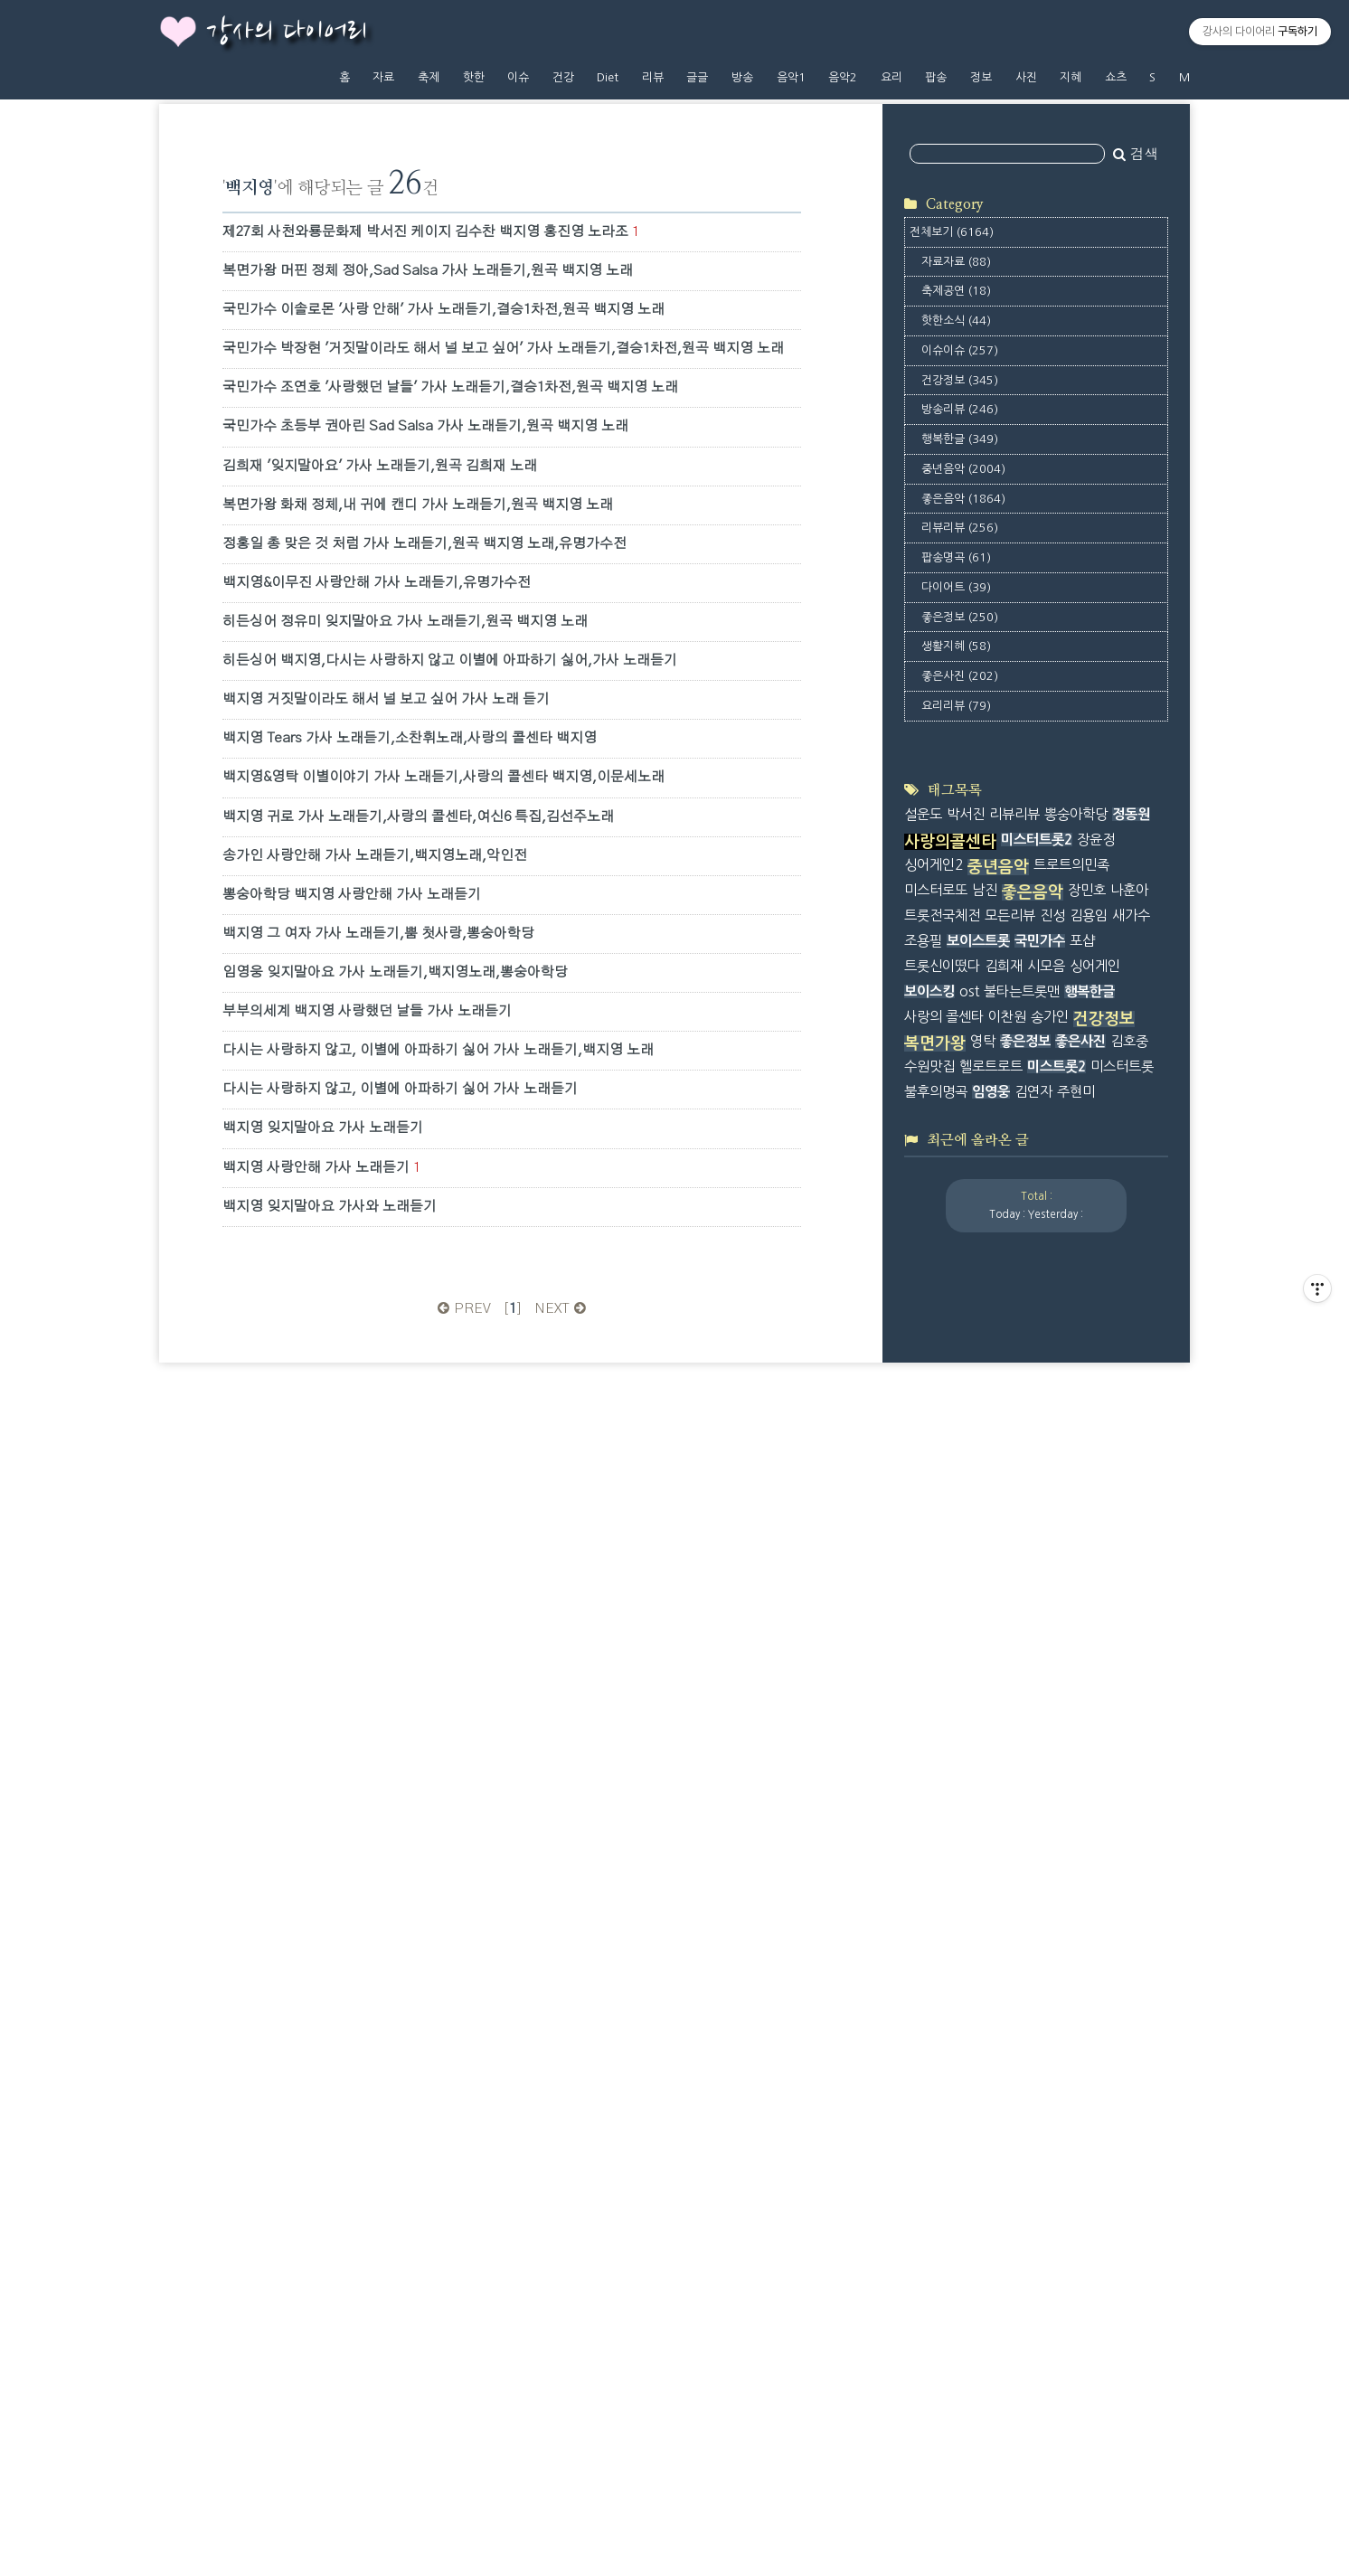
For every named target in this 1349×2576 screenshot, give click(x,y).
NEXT (562, 1309)
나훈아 (1129, 1665)
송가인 (1050, 1791)
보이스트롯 (978, 1715)
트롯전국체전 (942, 1690)
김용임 (1089, 1690)
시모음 (1046, 1740)
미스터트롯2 (1036, 1614)
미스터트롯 (1122, 1841)
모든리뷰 (1010, 1690)
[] (513, 1309)
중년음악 (963, 701)
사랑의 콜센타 (944, 1791)
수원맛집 (929, 1841)
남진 (984, 1665)
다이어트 (956, 820)
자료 (383, 77)
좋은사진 (959, 908)
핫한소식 (956, 553)
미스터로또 (935, 1665)
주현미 (1076, 1866)
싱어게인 (1095, 1740)
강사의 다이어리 (286, 32)
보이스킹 (929, 1765)
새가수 (1131, 1690)
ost (969, 1765)
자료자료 (956, 493)
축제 (428, 77)
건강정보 (959, 612)
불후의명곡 (935, 1866)
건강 (563, 77)
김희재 (1004, 1740)
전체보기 (952, 464)
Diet (607, 77)
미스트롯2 (1056, 1841)
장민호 (1087, 1665)
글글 (697, 77)
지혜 (1070, 77)
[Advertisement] (1039, 239)
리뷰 (653, 77)
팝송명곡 (956, 790)
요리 (891, 77)
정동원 (1131, 1589)
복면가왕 (935, 1818)
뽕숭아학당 (1076, 1589)
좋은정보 (959, 848)
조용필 (923, 1715)
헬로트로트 (991, 1841)
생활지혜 (956, 878)
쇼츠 (1116, 77)
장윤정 (1096, 1614)
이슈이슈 (959, 583)
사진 (1026, 77)
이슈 (518, 77)
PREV (462, 1309)
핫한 (474, 77)
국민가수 (1039, 1715)
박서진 (966, 1589)
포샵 (1082, 1715)
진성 (1052, 1690)
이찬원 (1007, 1791)
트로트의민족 (1071, 1640)
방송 (742, 77)
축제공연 (956, 523)
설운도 (923, 1589)
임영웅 (991, 1866)
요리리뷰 (956, 938)
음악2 (842, 77)
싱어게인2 (933, 1640)
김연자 (1033, 1866)
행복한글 (959, 671)
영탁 (982, 1816)
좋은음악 (963, 730)
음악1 (791, 77)
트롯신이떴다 (942, 1740)
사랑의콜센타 (950, 1617)
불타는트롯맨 (1022, 1765)
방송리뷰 (959, 641)
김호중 (1129, 1816)
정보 (981, 77)
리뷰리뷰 (959, 760)
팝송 (936, 77)
